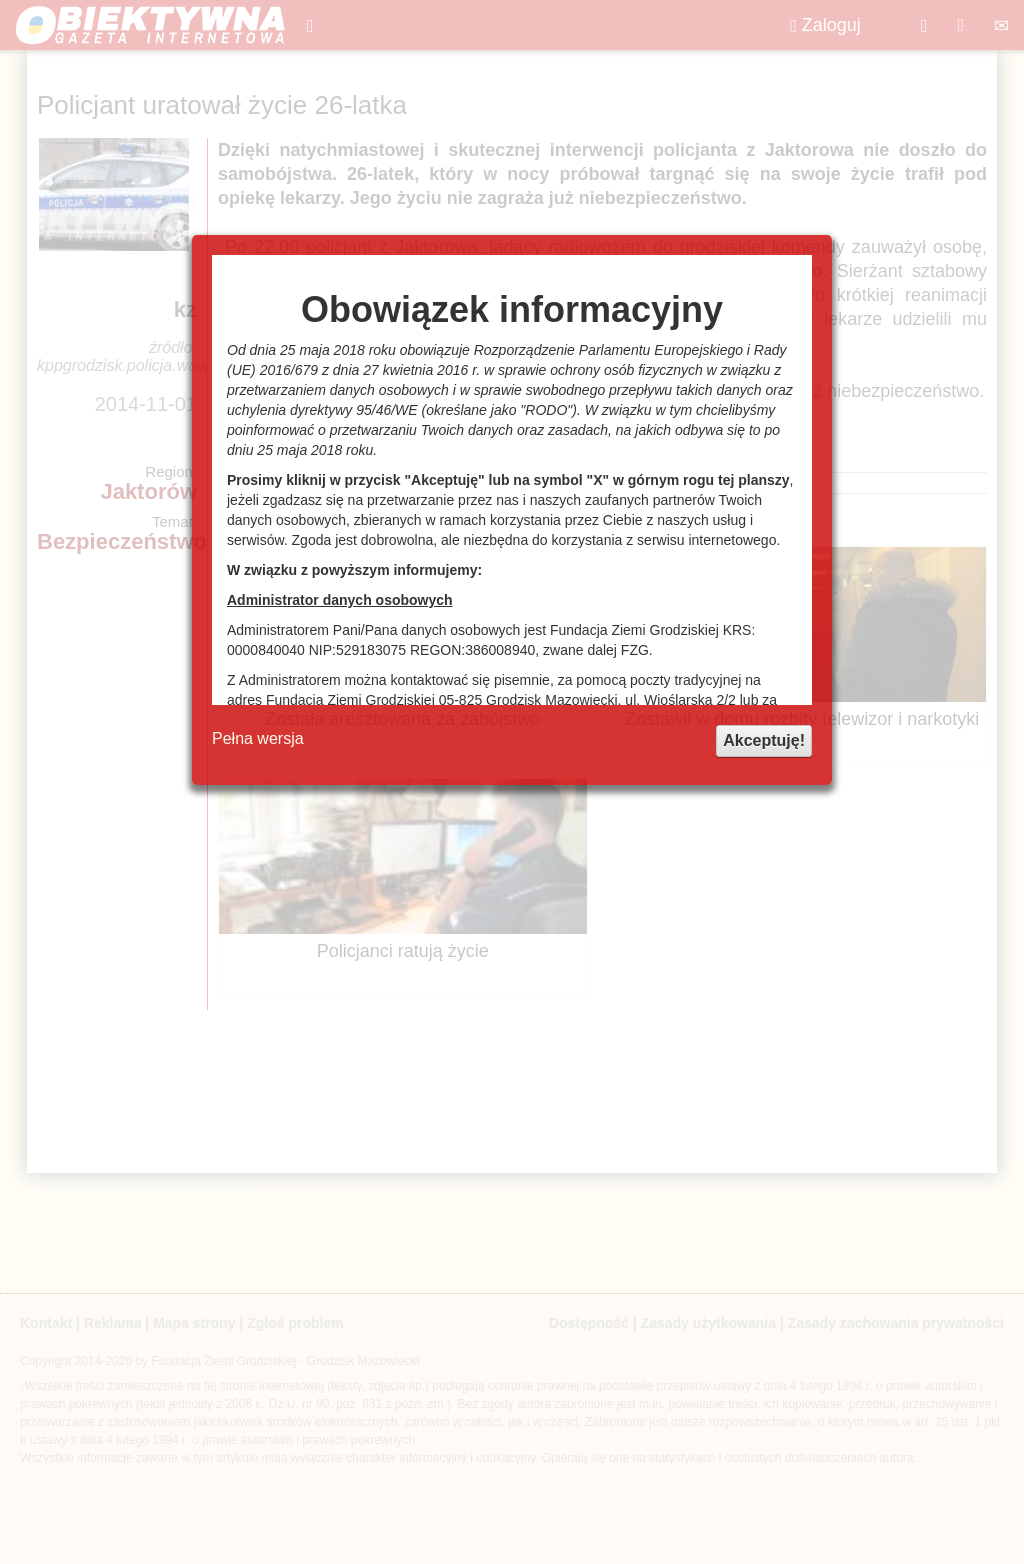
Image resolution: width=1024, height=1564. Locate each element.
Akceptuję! (764, 740)
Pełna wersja (258, 738)
